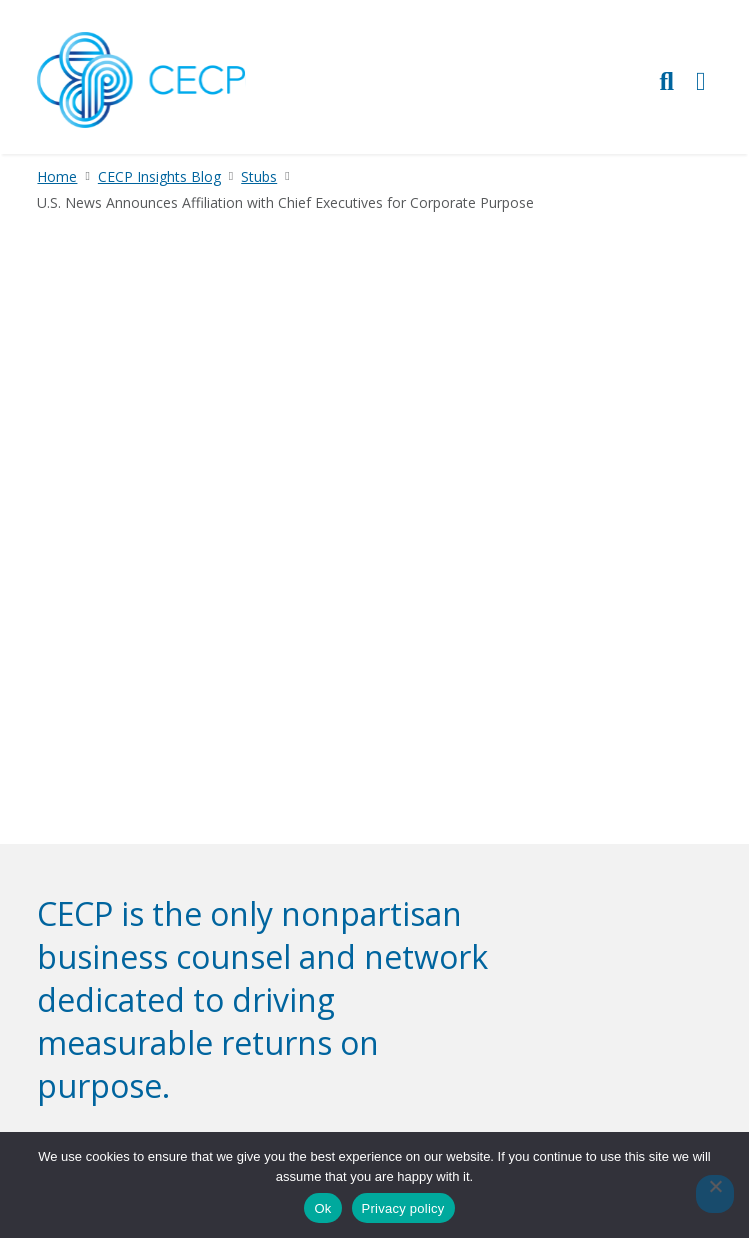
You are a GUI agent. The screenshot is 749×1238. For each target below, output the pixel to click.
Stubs (259, 176)
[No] (715, 1194)
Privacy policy (403, 1208)
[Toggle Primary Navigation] (701, 80)
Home (57, 176)
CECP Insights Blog (159, 176)
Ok (322, 1208)
